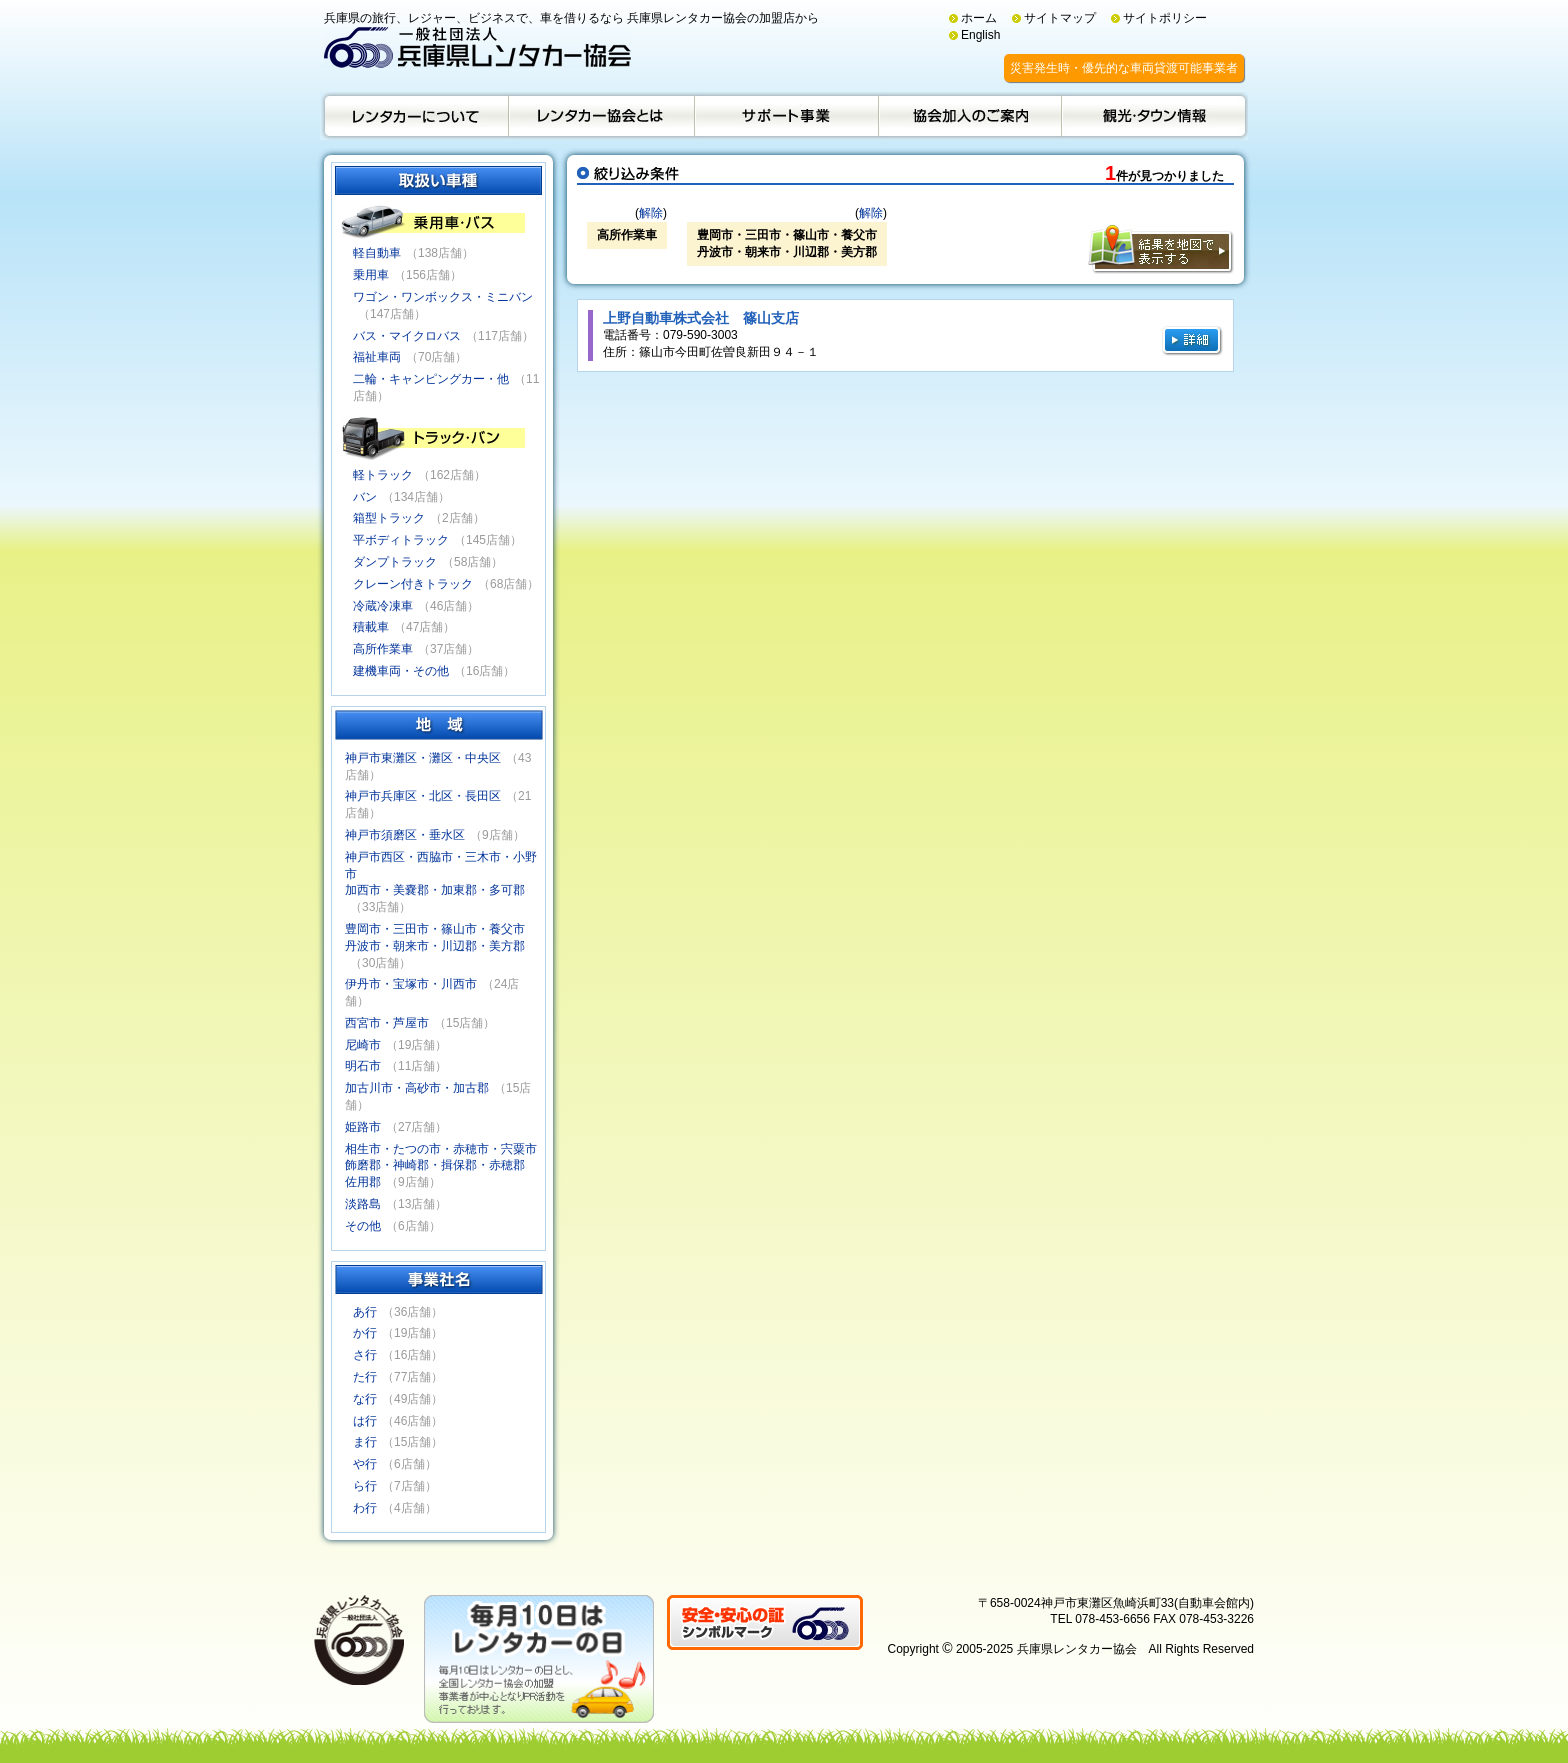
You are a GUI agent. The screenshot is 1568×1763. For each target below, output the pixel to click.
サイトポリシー (1165, 18)
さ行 (365, 1355)
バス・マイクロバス (407, 336)
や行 (365, 1464)
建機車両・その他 (401, 671)
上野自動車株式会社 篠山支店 (701, 318)
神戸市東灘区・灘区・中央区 (423, 758)
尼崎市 (363, 1045)
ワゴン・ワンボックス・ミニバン (443, 297)
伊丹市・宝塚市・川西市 (411, 984)
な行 (365, 1399)
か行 (365, 1333)
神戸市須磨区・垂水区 (405, 835)
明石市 (363, 1066)
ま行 (365, 1442)
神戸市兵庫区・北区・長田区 (423, 796)
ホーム (979, 18)
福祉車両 (377, 357)
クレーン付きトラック (413, 584)
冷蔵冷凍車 (383, 606)
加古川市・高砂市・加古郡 (417, 1088)
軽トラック (383, 475)
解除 (651, 213)
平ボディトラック (401, 540)
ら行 (365, 1486)
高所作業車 (383, 649)
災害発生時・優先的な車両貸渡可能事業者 (1124, 68)
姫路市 (363, 1127)
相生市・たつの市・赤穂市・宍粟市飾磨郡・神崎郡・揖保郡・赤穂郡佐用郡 (441, 1166)
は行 (365, 1421)
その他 (363, 1226)
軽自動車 (377, 253)
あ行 (365, 1312)
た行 (365, 1377)
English (980, 35)
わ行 (365, 1508)
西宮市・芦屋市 (387, 1023)
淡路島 (363, 1204)
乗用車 (371, 275)
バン (365, 497)
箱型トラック (389, 518)
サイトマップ (1060, 18)
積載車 (371, 627)
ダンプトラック (395, 562)
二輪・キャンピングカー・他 (431, 379)
